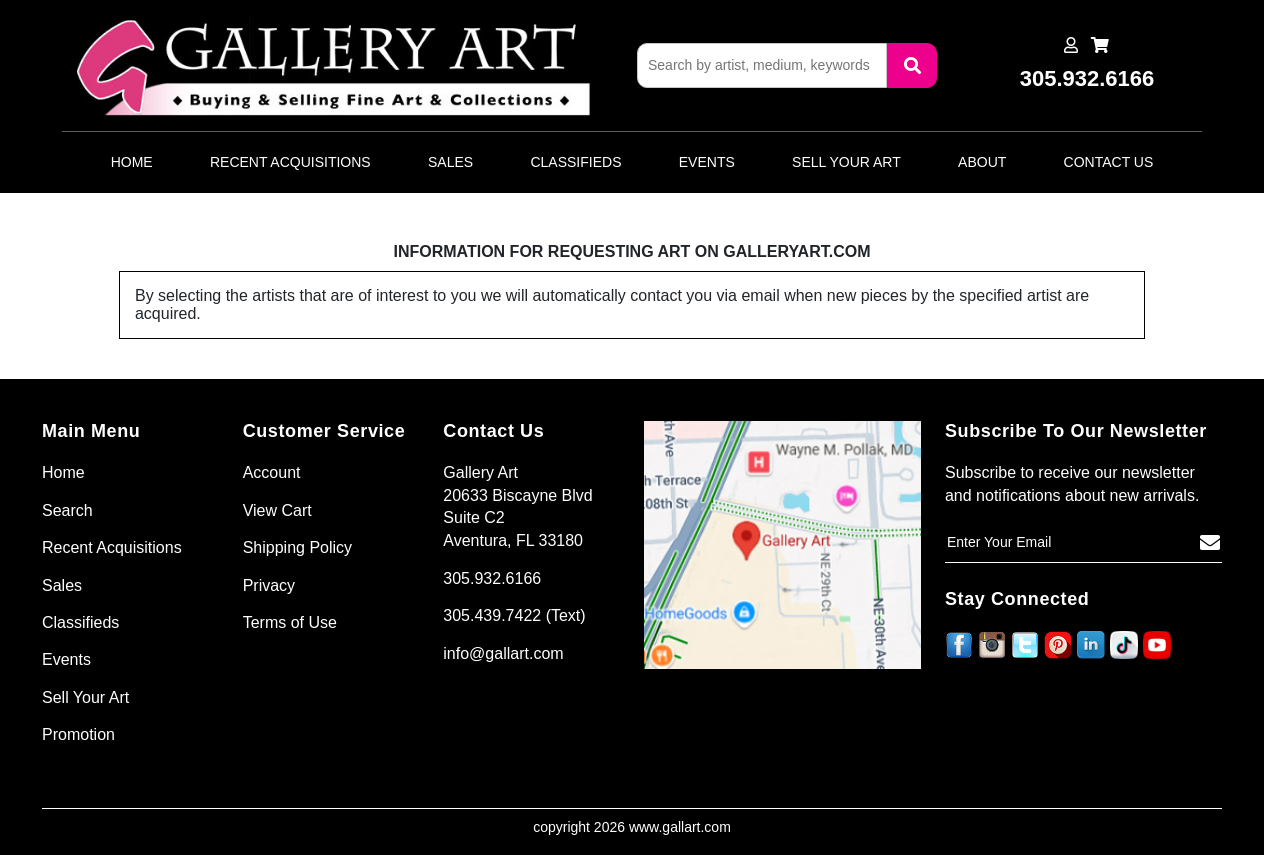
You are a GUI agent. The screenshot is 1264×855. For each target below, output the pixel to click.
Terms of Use (290, 622)
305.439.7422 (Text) (514, 615)
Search (67, 510)
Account (272, 472)
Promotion (78, 734)
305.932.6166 (492, 578)
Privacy (269, 585)
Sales (450, 162)
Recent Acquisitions (290, 162)
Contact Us (1109, 162)
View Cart (277, 510)
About (982, 162)
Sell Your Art (846, 162)
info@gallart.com (503, 653)
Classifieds (575, 162)
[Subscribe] (1210, 543)
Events (707, 162)
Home (132, 162)
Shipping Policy (297, 547)
